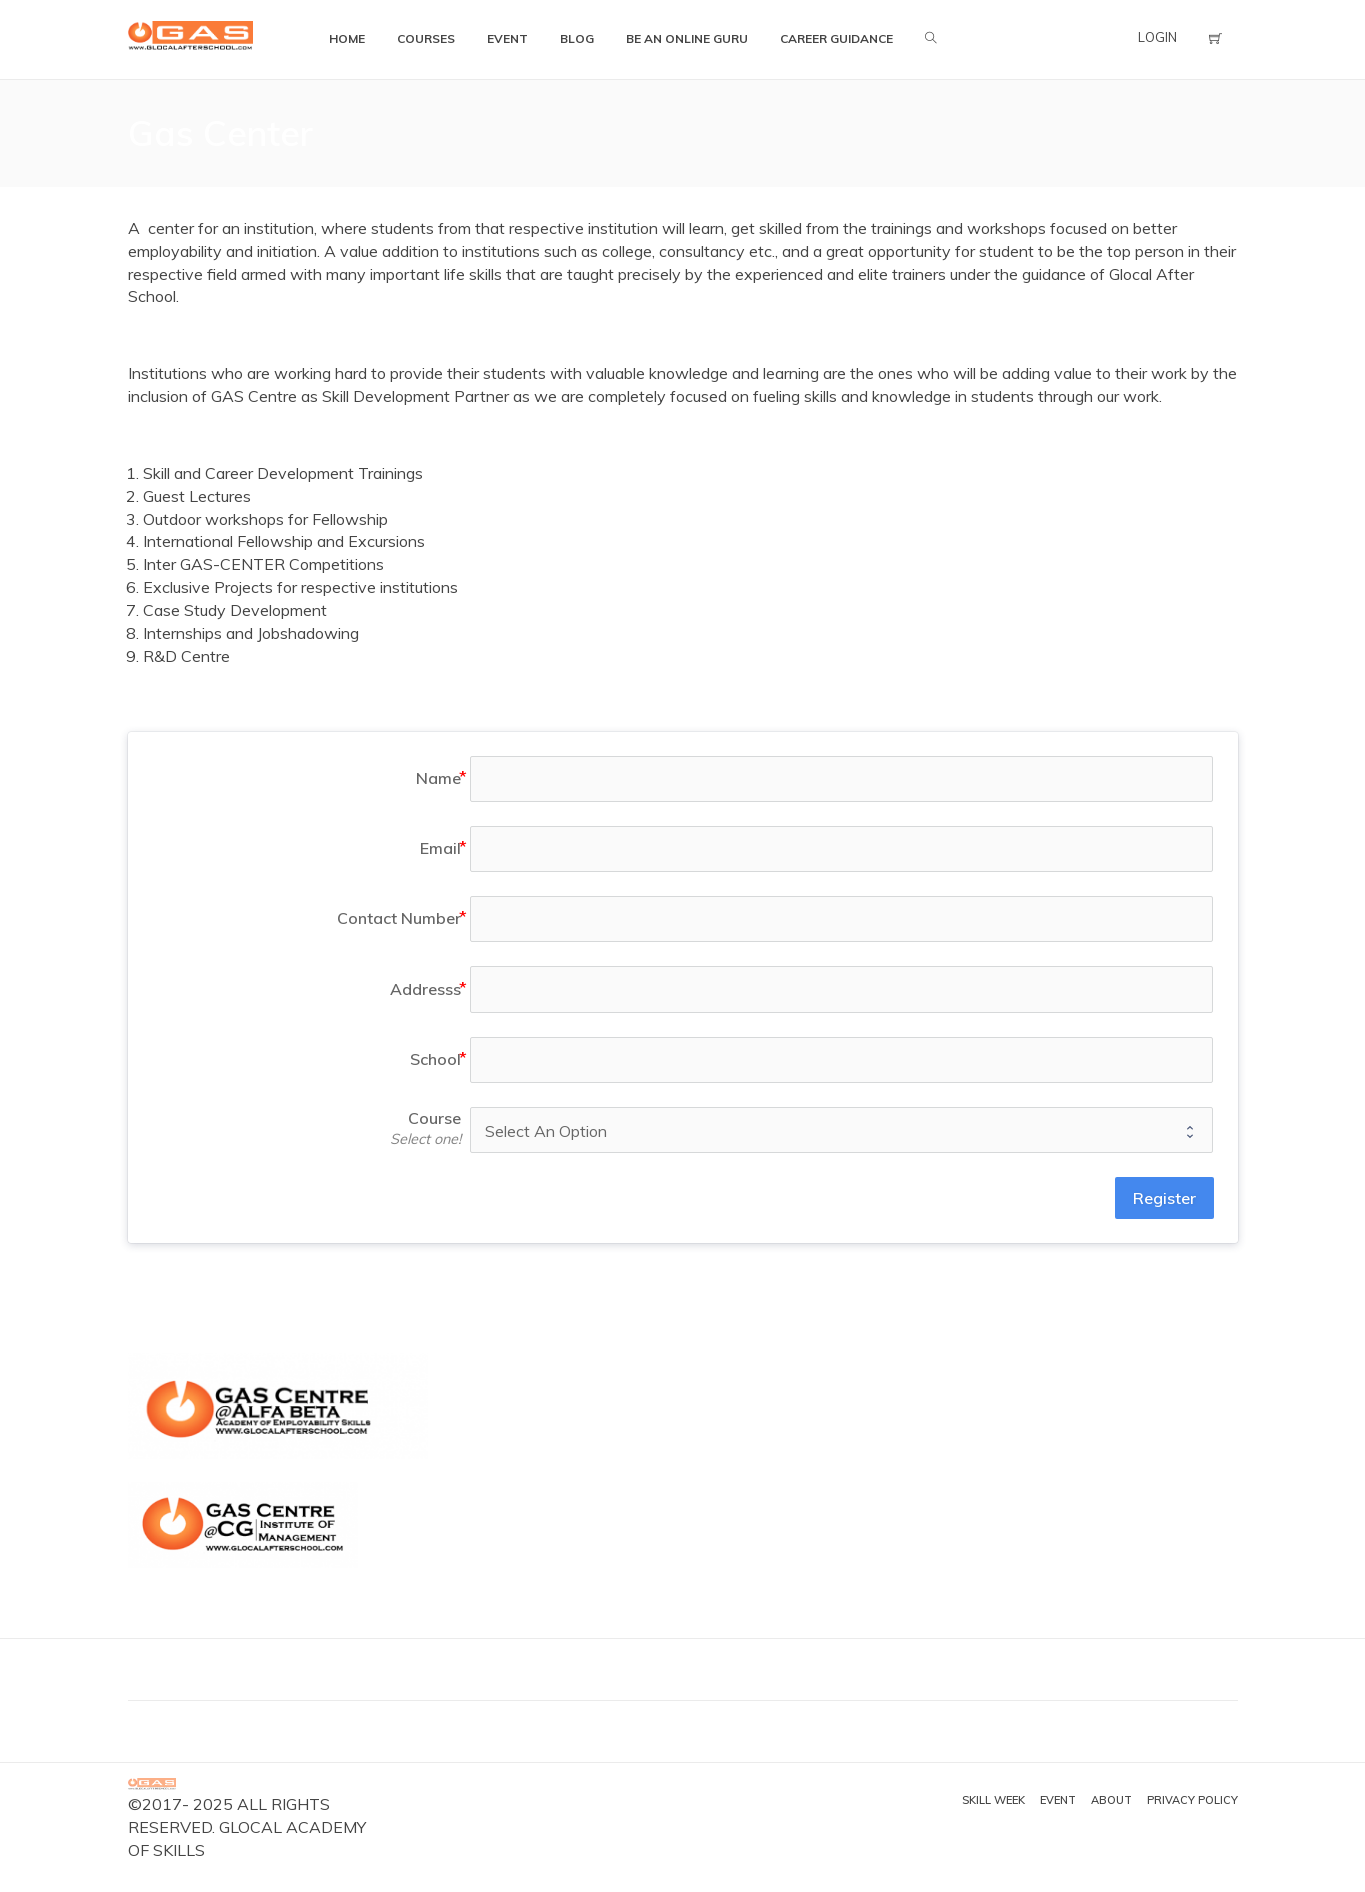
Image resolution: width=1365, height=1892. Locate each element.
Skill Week (993, 1800)
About (1111, 1800)
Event (1058, 1800)
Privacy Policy (1192, 1800)
